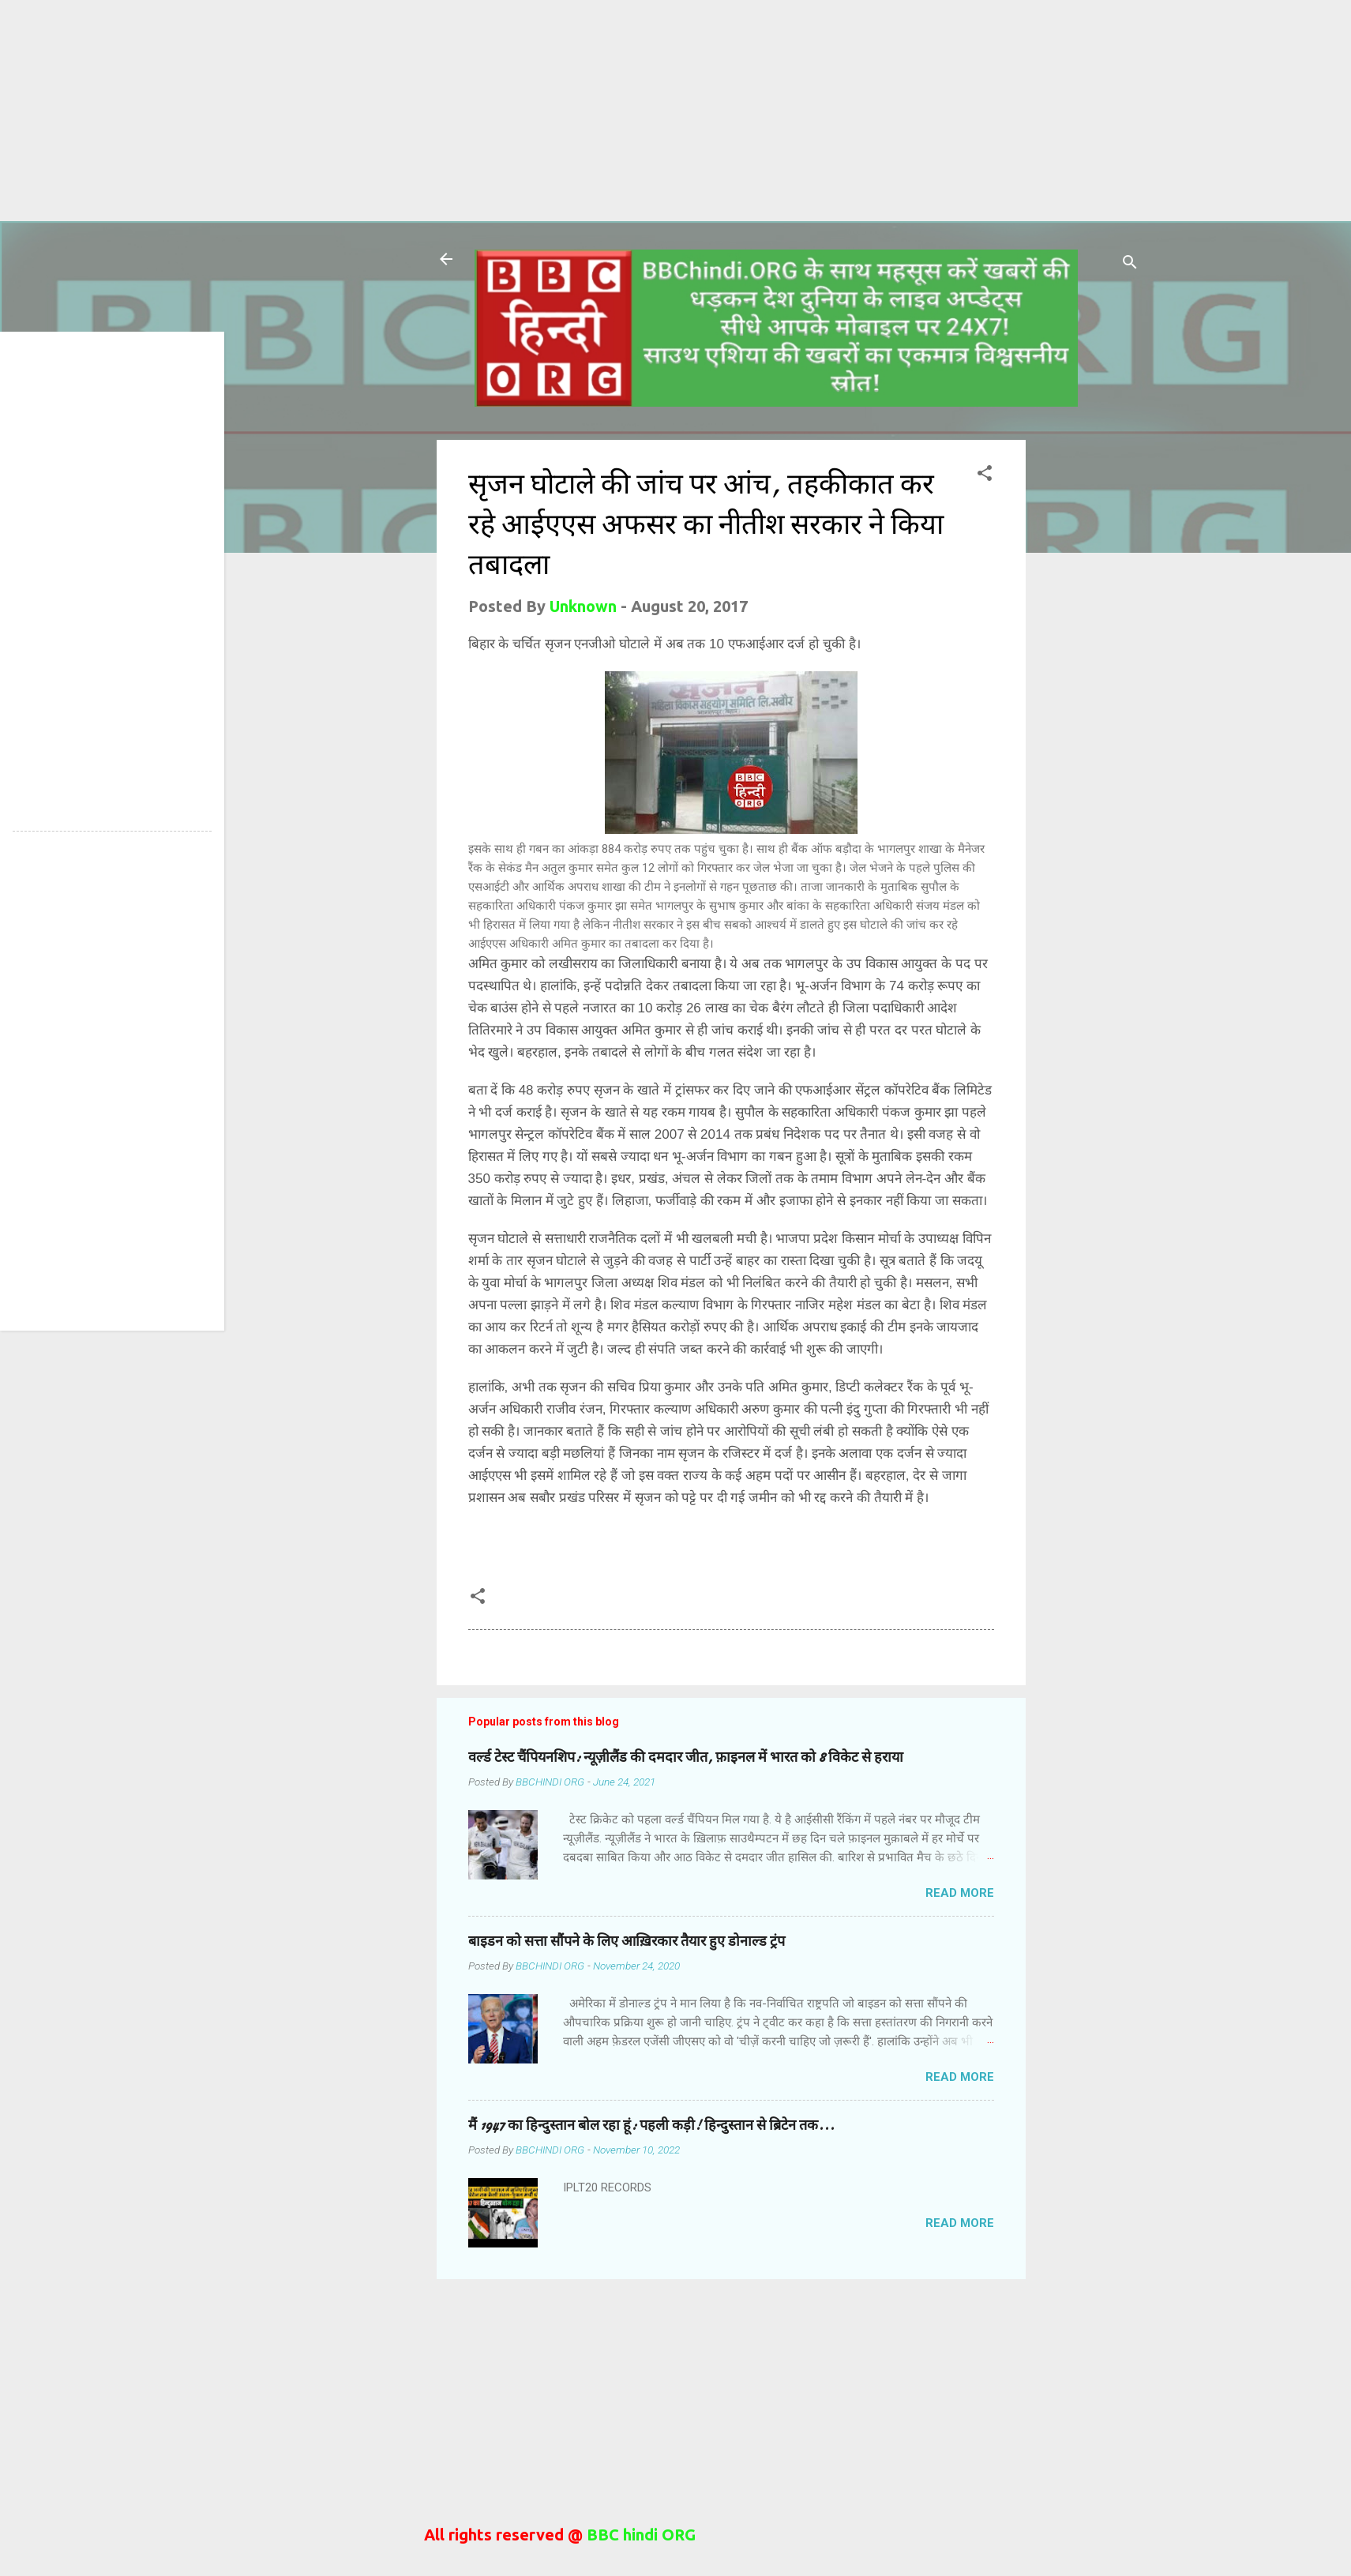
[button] (984, 475)
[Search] (1129, 264)
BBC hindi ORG (639, 2534)
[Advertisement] (474, 110)
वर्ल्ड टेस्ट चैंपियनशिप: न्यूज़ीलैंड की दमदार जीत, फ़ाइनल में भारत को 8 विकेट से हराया (685, 1757)
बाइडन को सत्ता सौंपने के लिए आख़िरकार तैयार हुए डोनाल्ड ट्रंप (626, 1941)
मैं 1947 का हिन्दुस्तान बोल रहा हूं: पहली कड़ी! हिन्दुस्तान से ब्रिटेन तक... (651, 2125)
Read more (959, 1893)
